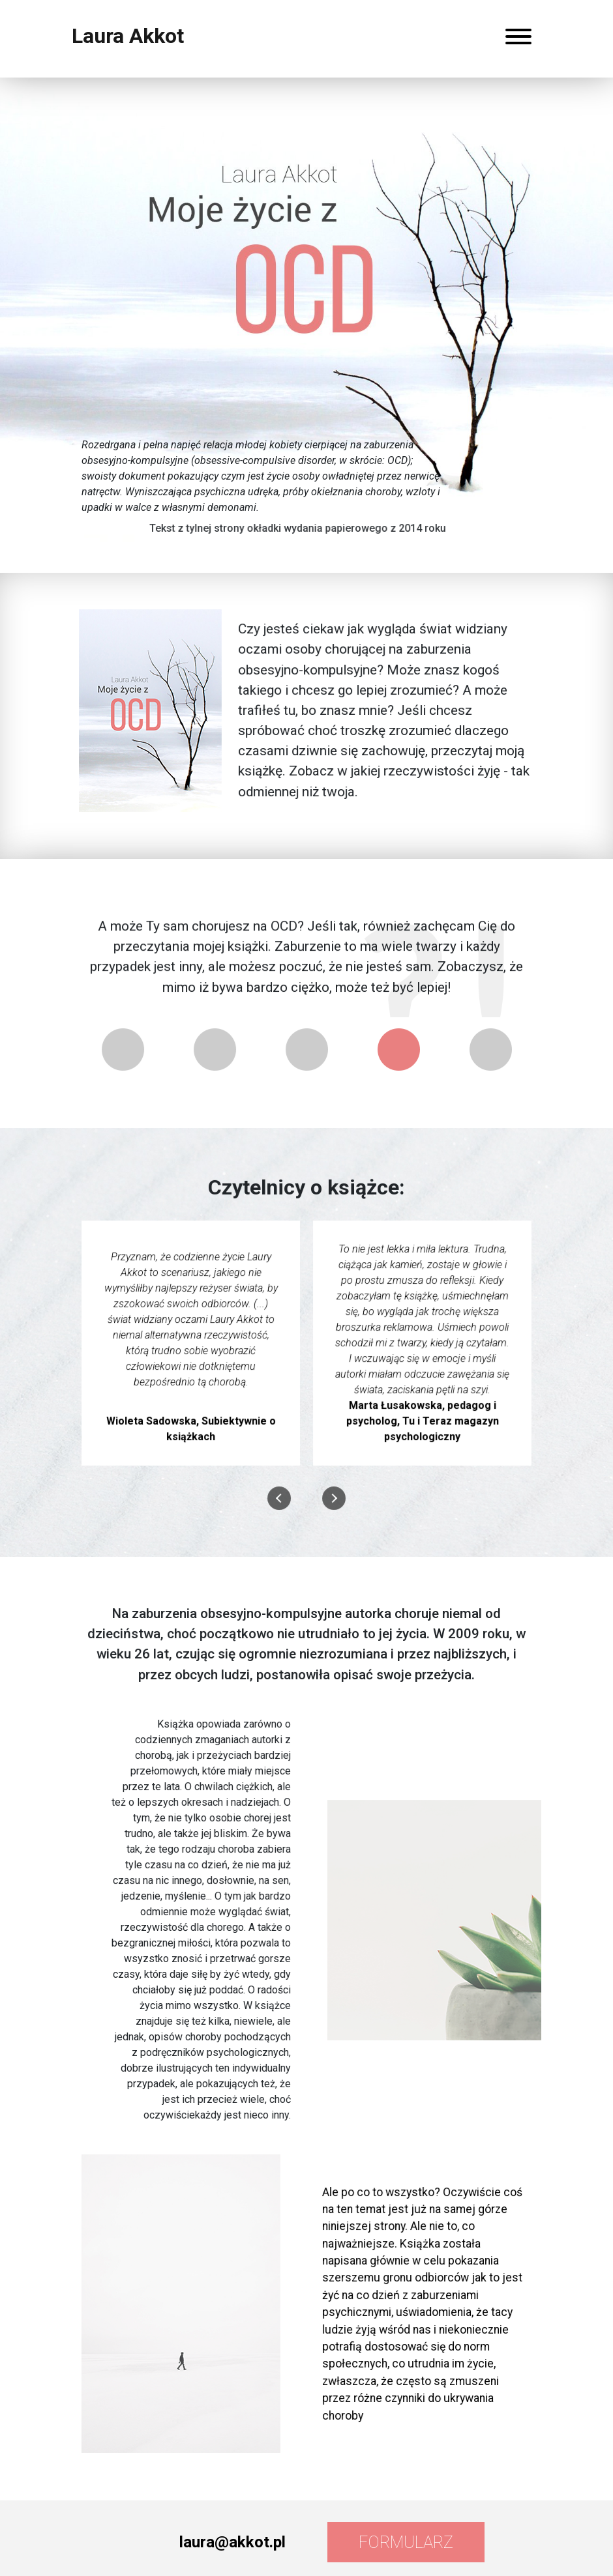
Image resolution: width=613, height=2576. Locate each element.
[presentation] (279, 1501)
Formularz (406, 2542)
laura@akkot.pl (232, 2542)
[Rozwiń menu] (518, 39)
